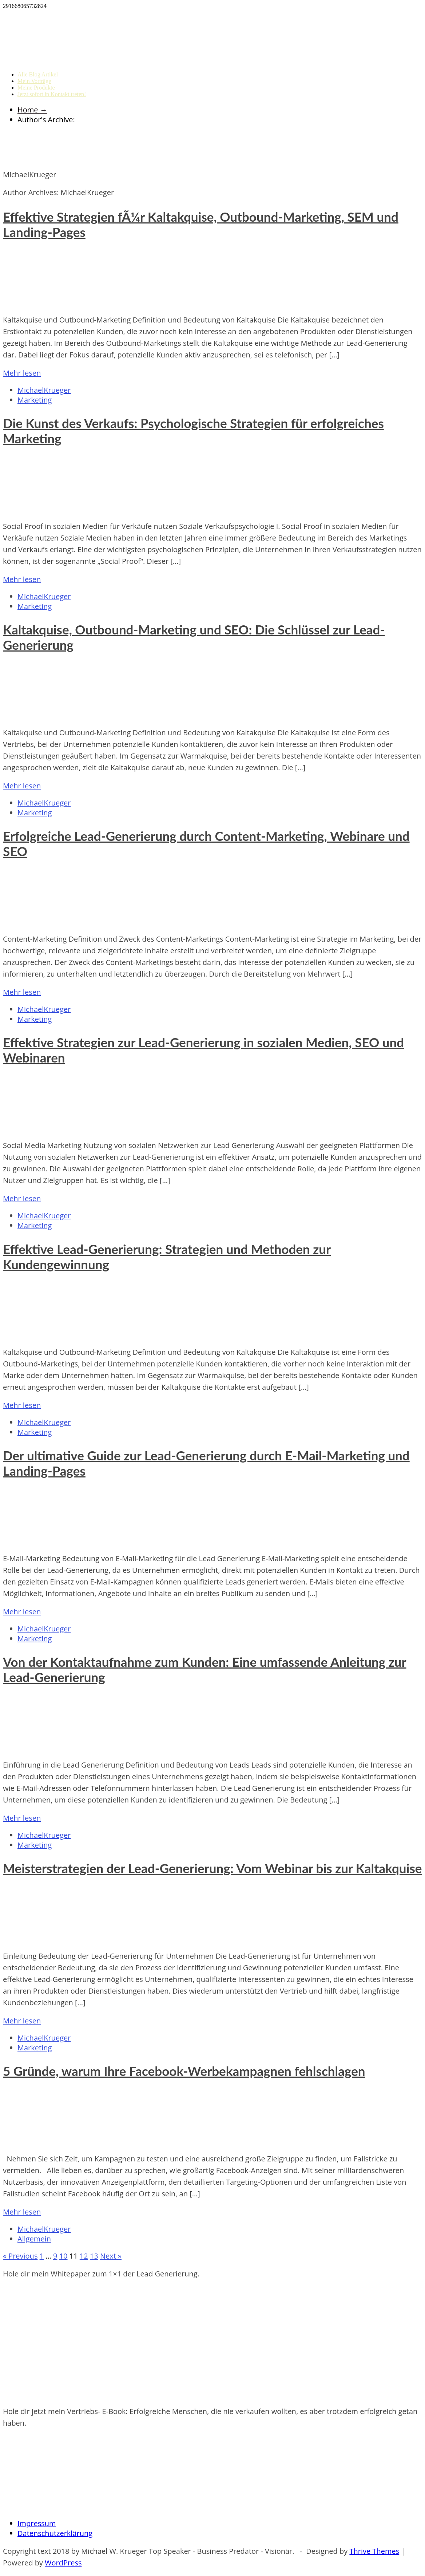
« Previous (20, 2256)
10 (63, 2256)
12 (84, 2256)
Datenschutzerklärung (54, 2533)
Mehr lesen (22, 373)
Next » (111, 2256)
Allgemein (34, 2239)
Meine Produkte (36, 87)
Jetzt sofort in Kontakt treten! (51, 94)
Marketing (34, 400)
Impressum (36, 2523)
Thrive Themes (374, 2551)
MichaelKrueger (44, 390)
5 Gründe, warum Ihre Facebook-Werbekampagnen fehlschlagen (184, 2070)
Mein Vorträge (34, 81)
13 (94, 2256)
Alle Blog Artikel (37, 74)
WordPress (63, 2563)
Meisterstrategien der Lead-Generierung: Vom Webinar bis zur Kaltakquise (212, 1868)
